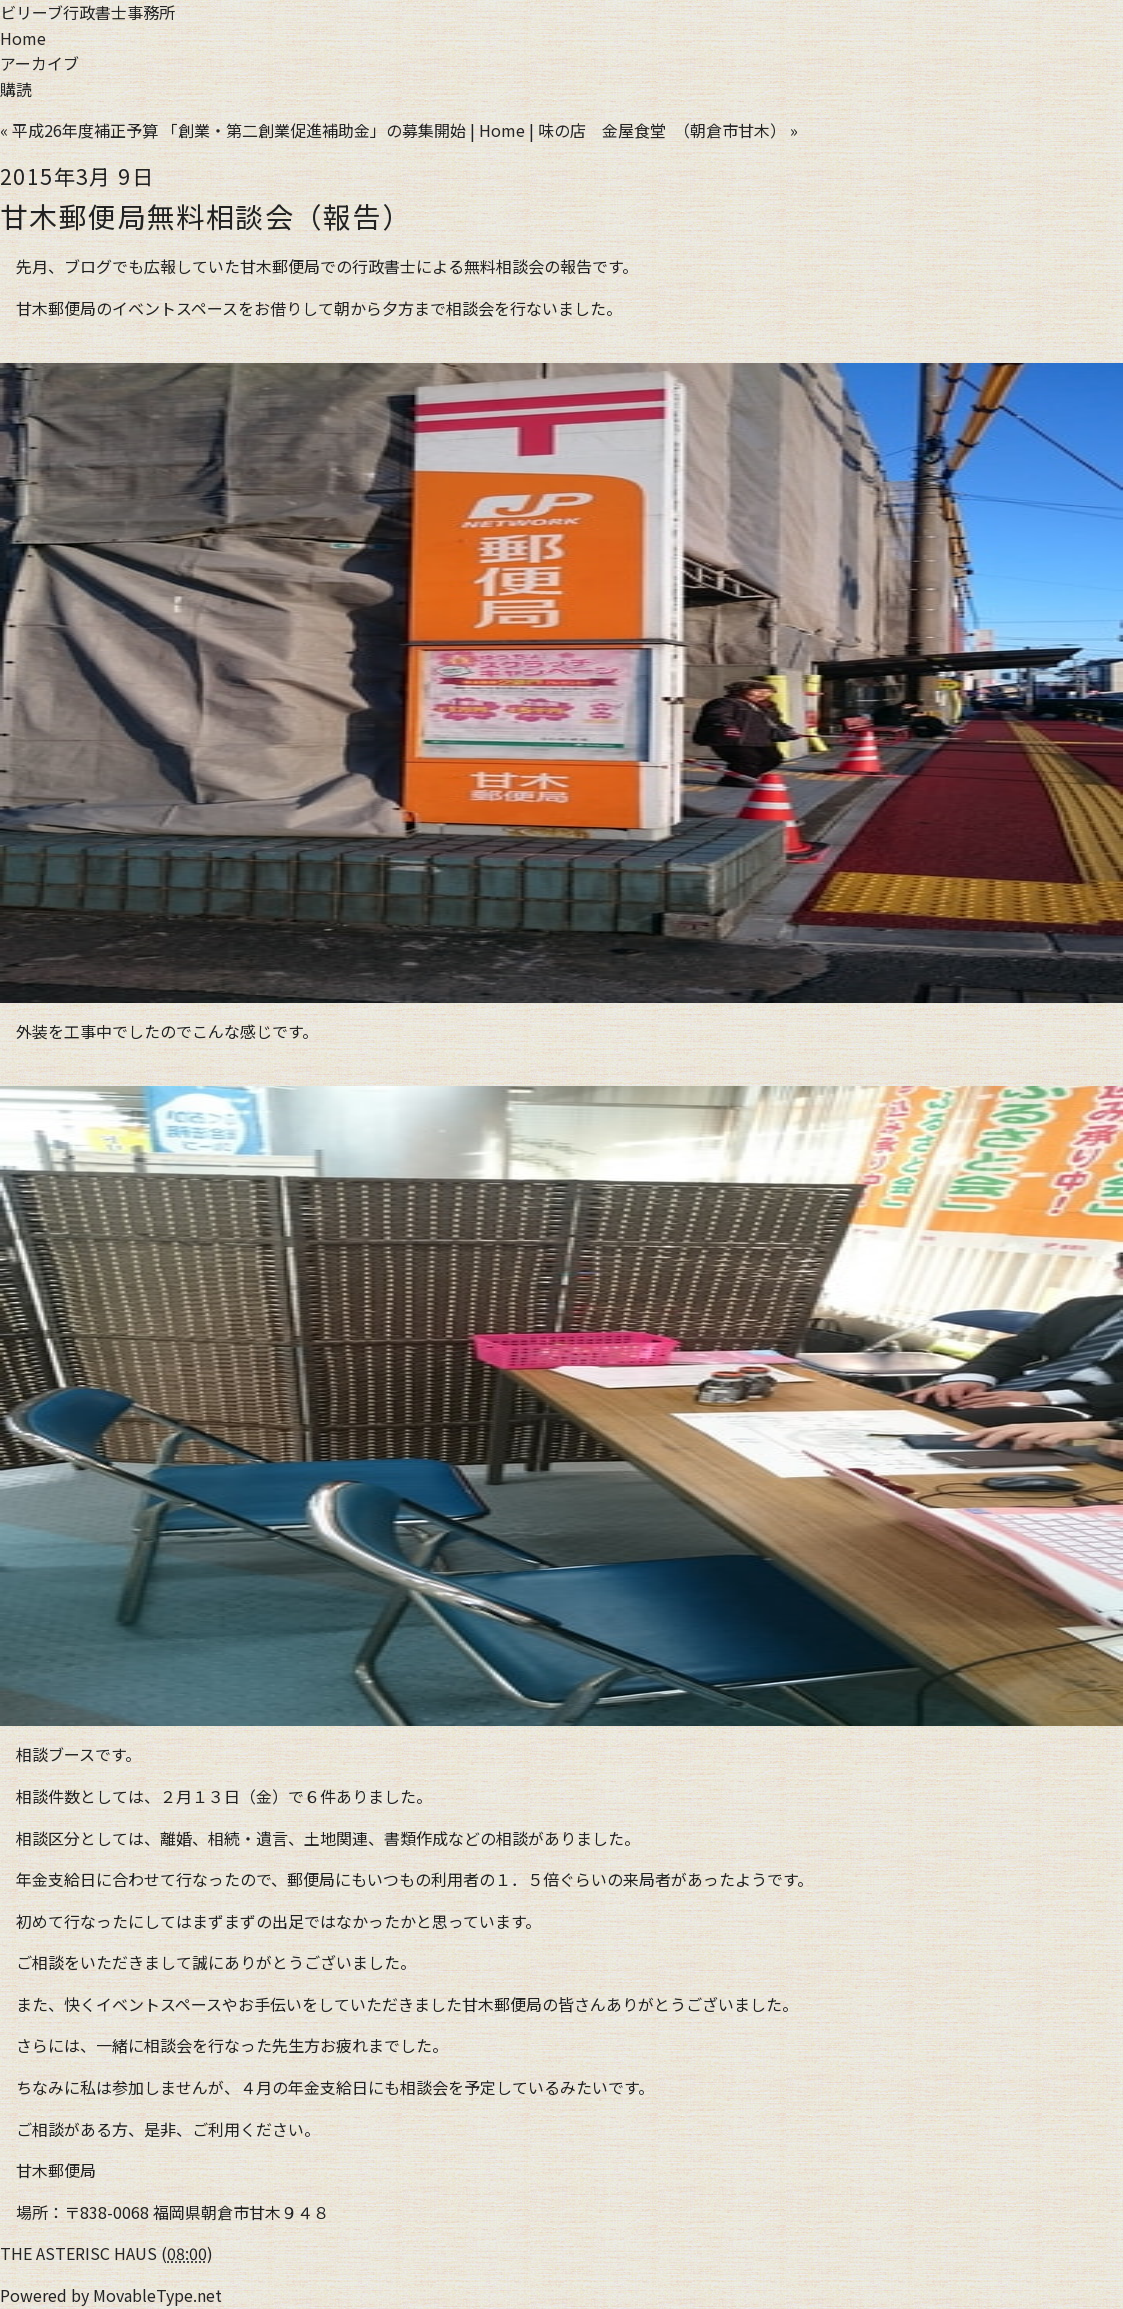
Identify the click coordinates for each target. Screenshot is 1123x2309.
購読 (16, 89)
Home (23, 38)
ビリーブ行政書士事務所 (87, 12)
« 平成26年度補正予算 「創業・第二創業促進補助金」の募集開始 (233, 130)
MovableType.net (157, 2295)
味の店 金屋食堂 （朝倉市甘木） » (668, 130)
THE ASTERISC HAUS (78, 2253)
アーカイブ (39, 63)
